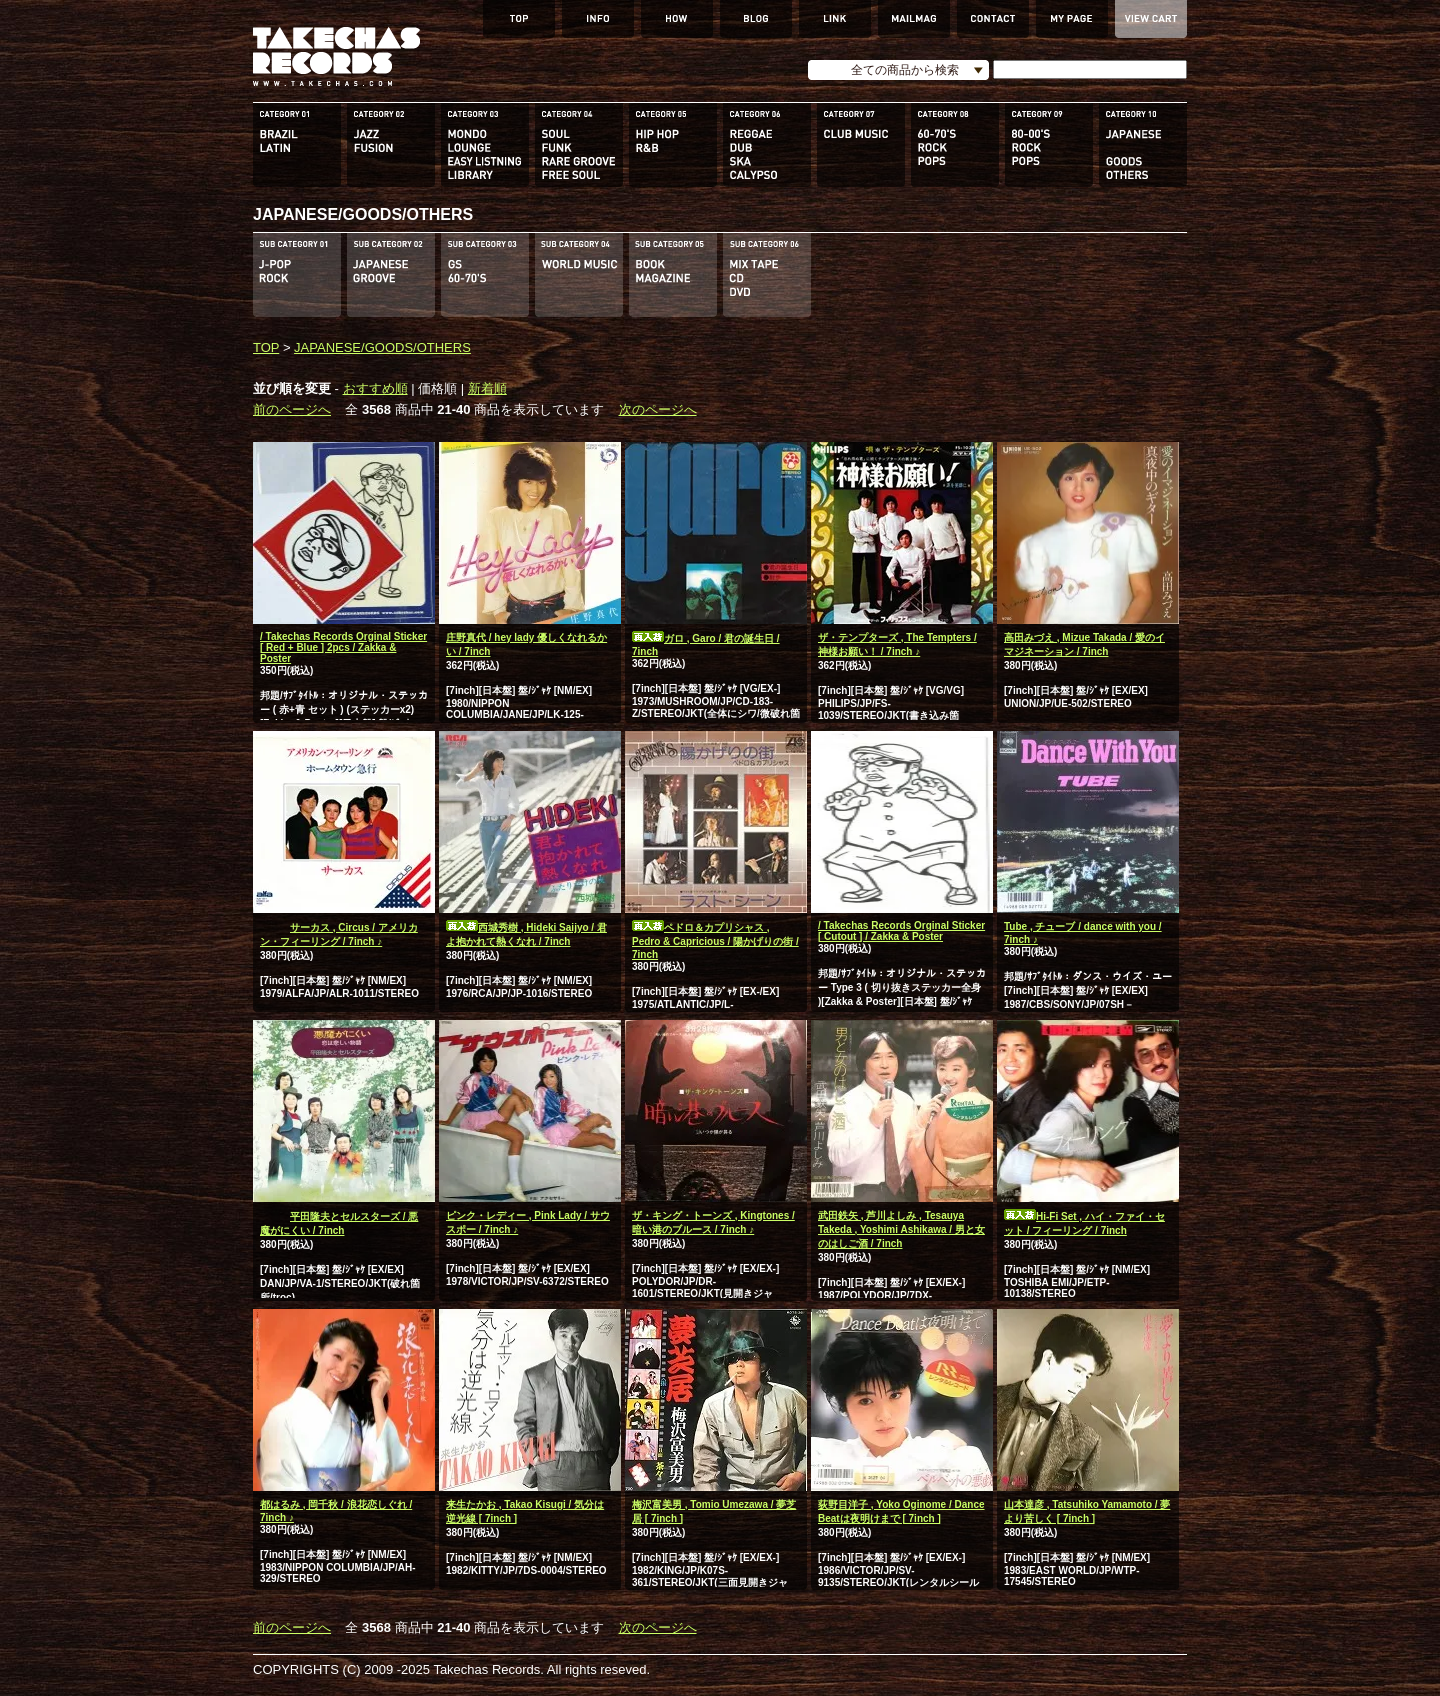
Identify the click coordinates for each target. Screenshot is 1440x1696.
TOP (266, 347)
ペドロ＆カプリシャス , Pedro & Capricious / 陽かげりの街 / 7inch (715, 941)
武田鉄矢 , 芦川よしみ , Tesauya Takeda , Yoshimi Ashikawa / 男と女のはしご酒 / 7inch (901, 1229)
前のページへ (292, 409)
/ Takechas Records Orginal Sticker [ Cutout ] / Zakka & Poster (901, 931)
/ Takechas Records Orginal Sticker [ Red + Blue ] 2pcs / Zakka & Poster (343, 647)
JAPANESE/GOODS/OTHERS (382, 347)
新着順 (487, 388)
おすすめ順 (375, 388)
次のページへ (658, 409)
